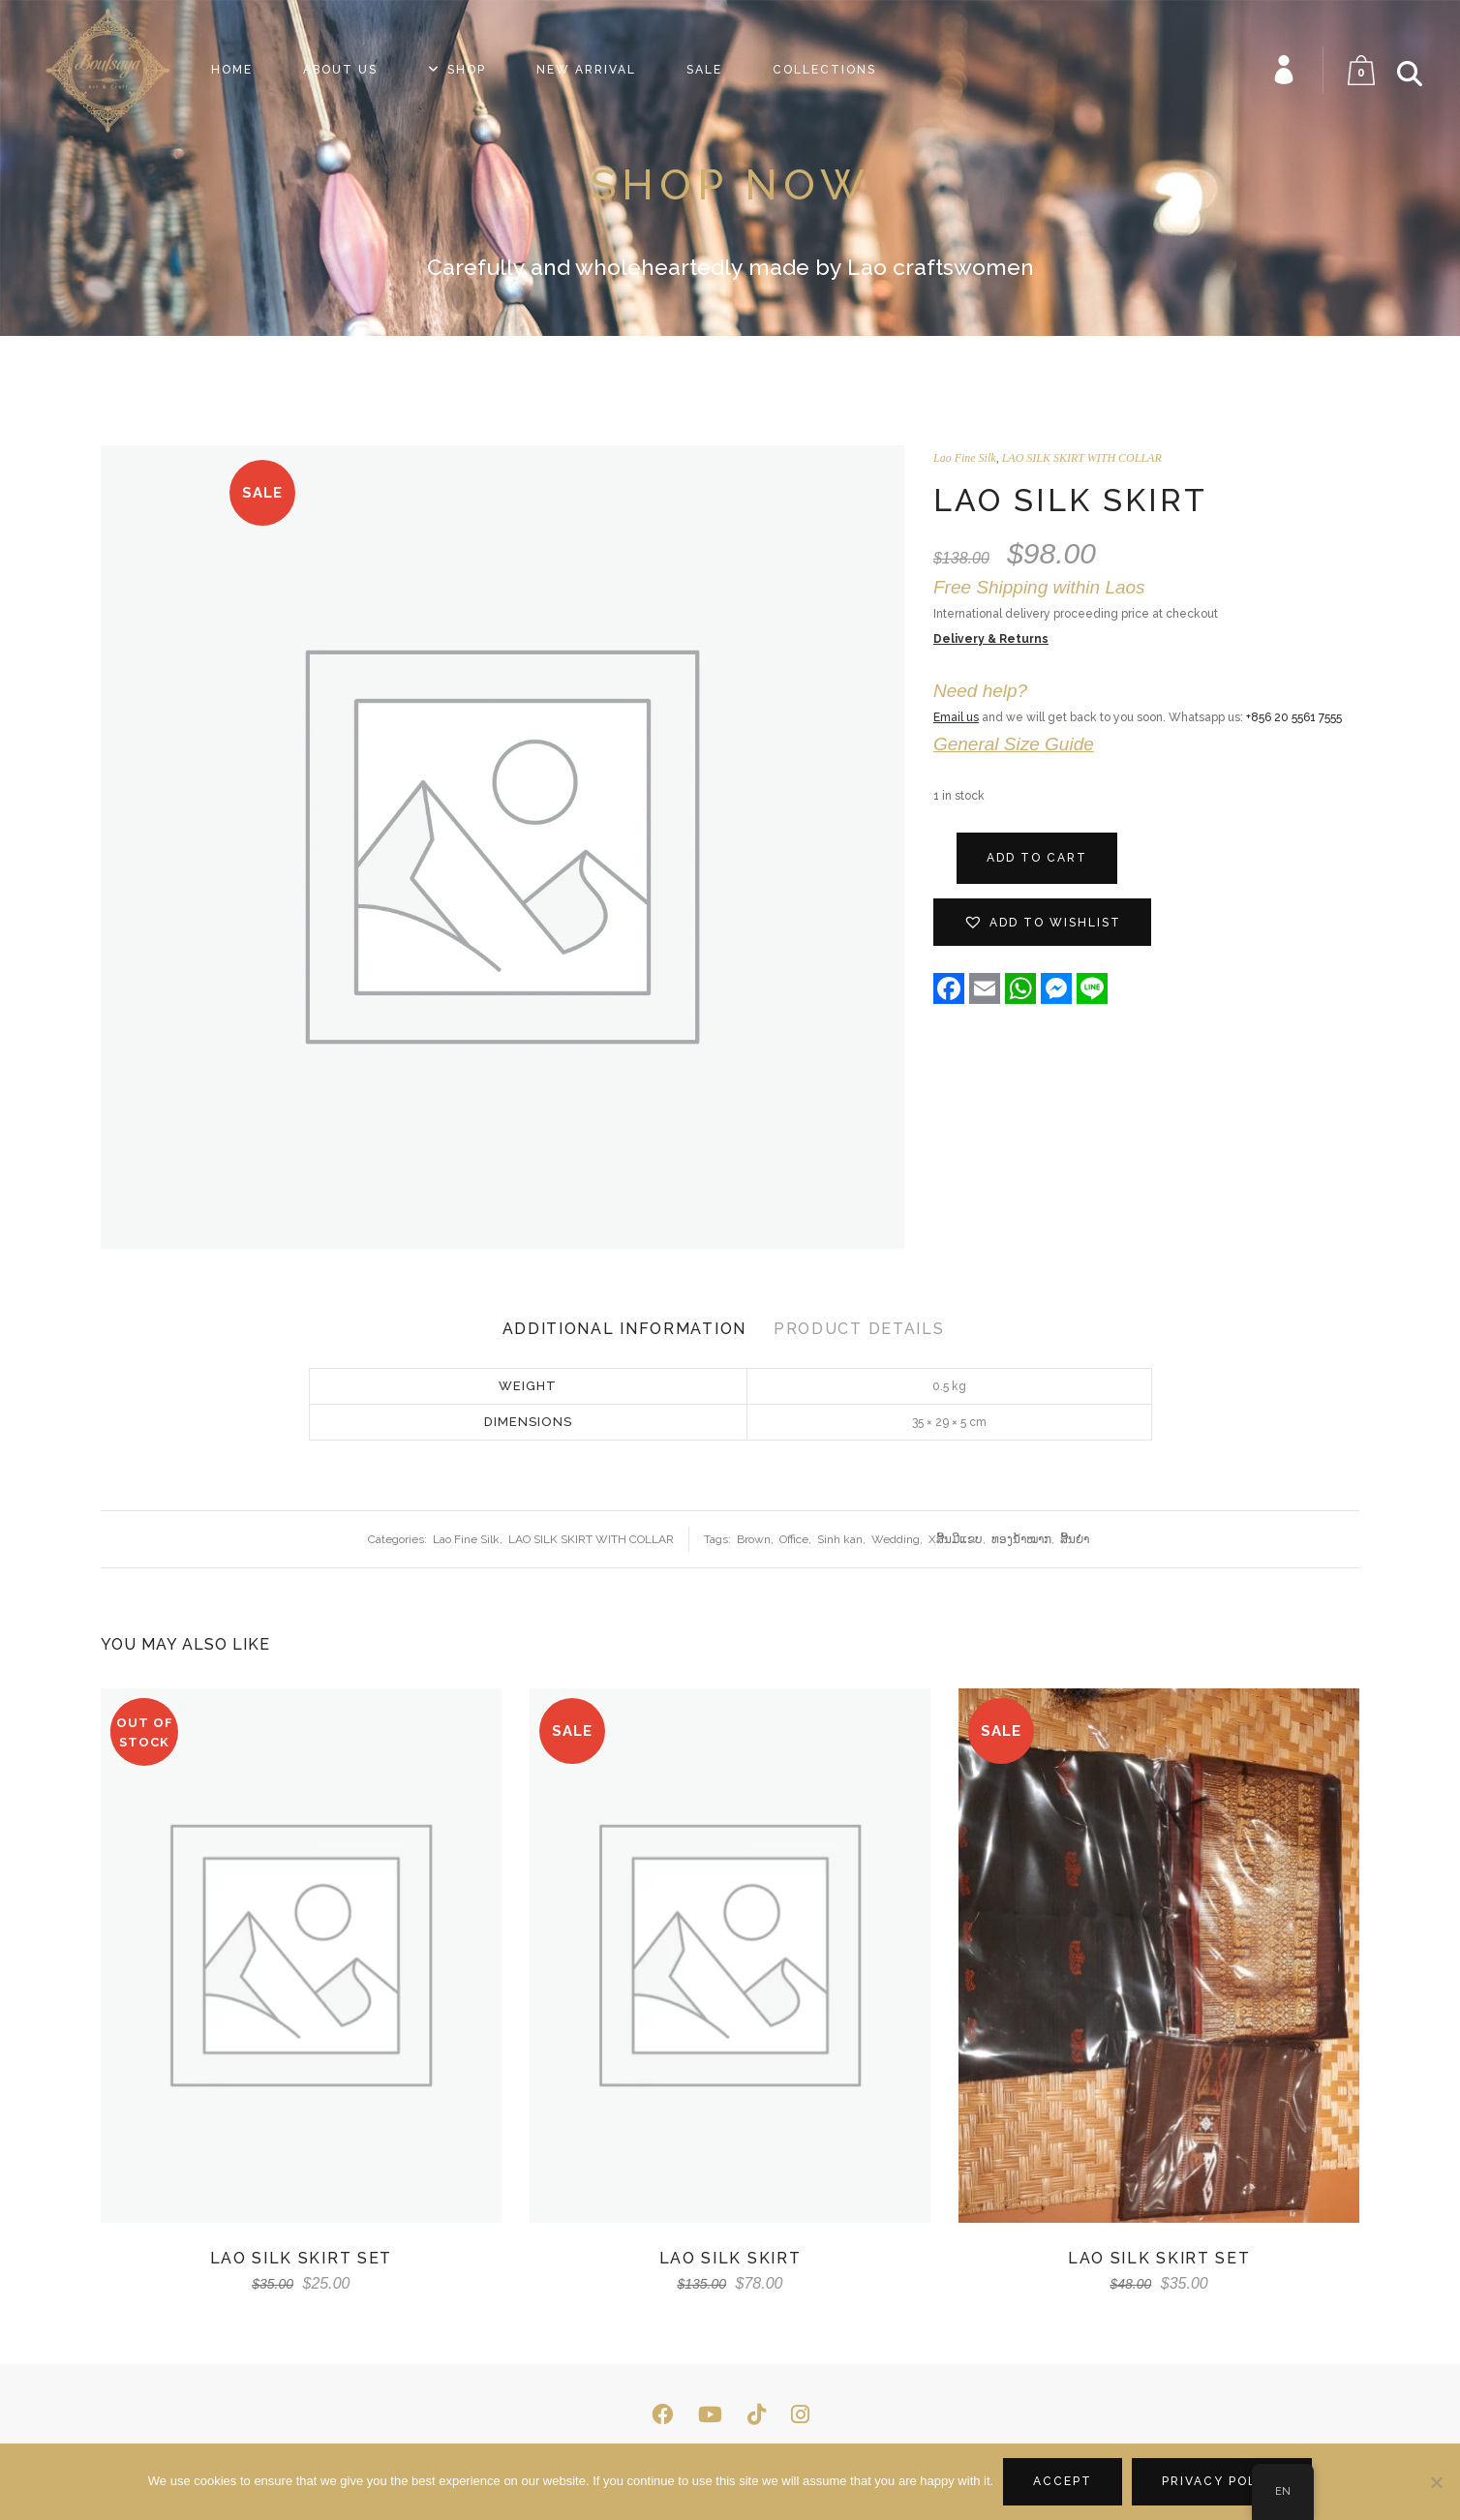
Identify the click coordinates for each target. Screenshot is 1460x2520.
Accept (1062, 2481)
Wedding (895, 1539)
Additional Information (624, 1329)
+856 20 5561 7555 (1294, 717)
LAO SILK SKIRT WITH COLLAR (1082, 458)
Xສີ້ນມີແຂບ (955, 1539)
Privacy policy (1222, 2481)
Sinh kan (840, 1539)
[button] (1042, 922)
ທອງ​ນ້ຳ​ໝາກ (1021, 1539)
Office (793, 1539)
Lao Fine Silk (964, 458)
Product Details (859, 1329)
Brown (754, 1539)
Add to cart (1037, 858)
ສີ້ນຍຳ (1074, 1539)
